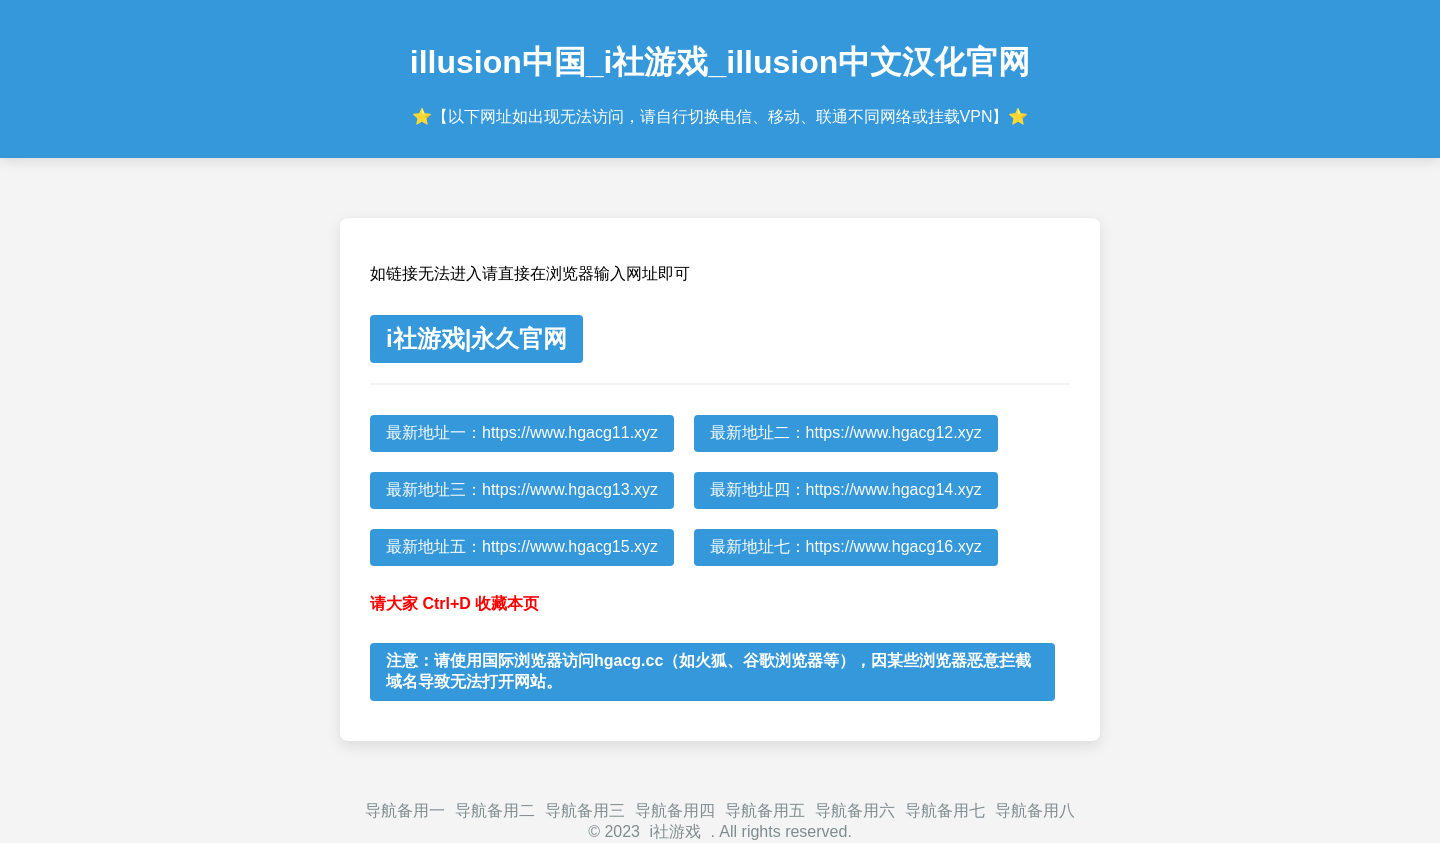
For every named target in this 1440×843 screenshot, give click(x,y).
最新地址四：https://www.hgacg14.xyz (846, 489)
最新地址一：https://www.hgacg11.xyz (522, 432)
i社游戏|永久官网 (476, 338)
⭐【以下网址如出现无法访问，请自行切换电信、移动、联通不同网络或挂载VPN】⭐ (720, 116)
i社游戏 (675, 831)
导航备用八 (1035, 810)
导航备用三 (585, 810)
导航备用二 (495, 810)
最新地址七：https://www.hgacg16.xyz (846, 546)
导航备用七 (945, 810)
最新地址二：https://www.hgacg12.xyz (846, 432)
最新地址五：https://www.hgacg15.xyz (522, 546)
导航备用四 (675, 810)
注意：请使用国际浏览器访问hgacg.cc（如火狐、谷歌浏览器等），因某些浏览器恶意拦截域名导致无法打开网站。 (708, 671)
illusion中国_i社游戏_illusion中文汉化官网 (720, 62)
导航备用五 (765, 810)
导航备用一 (405, 810)
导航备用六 (855, 810)
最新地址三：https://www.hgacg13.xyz (522, 489)
